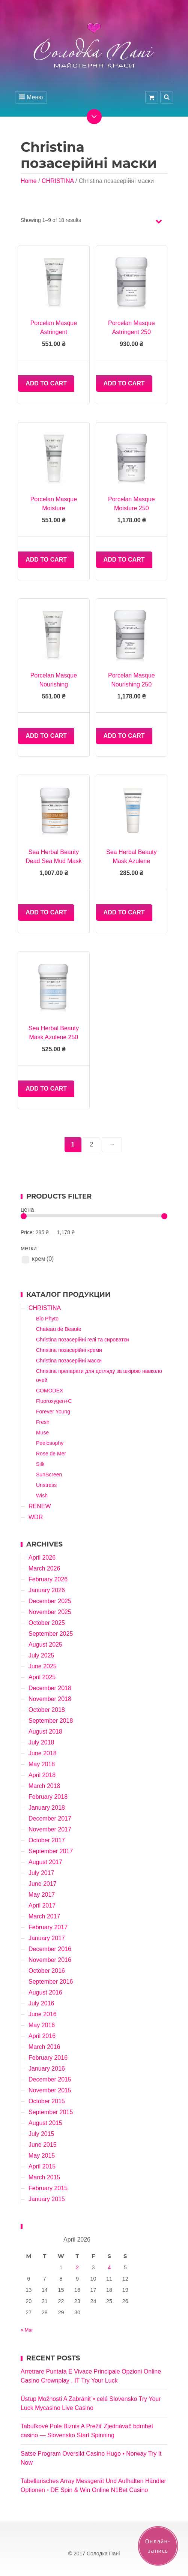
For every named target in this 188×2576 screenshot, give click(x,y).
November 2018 (50, 1699)
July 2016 (41, 2003)
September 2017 (51, 1851)
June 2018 (43, 1753)
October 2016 (47, 1971)
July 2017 (41, 1873)
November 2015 (50, 2090)
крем (43, 1259)
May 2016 (42, 2025)
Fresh (43, 1422)
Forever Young (53, 1412)
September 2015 (51, 2112)
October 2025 (47, 1623)
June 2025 (43, 1666)
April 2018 (42, 1775)
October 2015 (47, 2101)
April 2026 (42, 1557)
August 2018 (45, 1731)
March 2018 (44, 1786)
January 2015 (47, 2199)
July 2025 (41, 1655)
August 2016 (45, 1992)
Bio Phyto (47, 1319)
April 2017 (42, 1905)
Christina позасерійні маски (69, 1361)
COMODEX (49, 1391)
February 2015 (48, 2188)
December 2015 (50, 2079)
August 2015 (45, 2123)
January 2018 (47, 1807)
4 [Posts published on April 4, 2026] (109, 2267)
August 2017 (45, 1862)
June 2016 (43, 2014)
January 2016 (47, 2068)
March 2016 (44, 2047)
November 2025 (50, 1612)
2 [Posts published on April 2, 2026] (77, 2267)
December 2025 (50, 1601)
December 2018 (50, 1688)
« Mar (27, 2330)
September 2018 (51, 1720)
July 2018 (41, 1742)
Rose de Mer (51, 1454)
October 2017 (47, 1840)
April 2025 (42, 1677)
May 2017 (42, 1894)
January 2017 (47, 1938)
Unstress (46, 1485)
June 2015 (43, 2144)
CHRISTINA (58, 181)
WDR (36, 1517)
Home (29, 181)
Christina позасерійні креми (69, 1350)
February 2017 (48, 1927)
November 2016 (50, 1960)
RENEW (40, 1506)
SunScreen (49, 1475)
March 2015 (44, 2177)
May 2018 (42, 1764)
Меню (31, 97)
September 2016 (51, 1981)
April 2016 (42, 2036)
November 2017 (50, 1829)
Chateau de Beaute (58, 1329)
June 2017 (43, 1884)
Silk (40, 1464)
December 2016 (50, 1949)
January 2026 (47, 1590)
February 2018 (48, 1797)
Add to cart (46, 383)
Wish (42, 1496)
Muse (42, 1433)
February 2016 (48, 2058)
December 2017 (50, 1818)
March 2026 (44, 1568)
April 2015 (42, 2166)
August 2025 (45, 1644)
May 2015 (42, 2155)
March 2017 (44, 1916)
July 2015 (41, 2134)
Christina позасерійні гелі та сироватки (82, 1340)
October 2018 (47, 1710)
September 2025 (51, 1633)
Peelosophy (49, 1443)
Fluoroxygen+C (54, 1401)
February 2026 (48, 1579)
